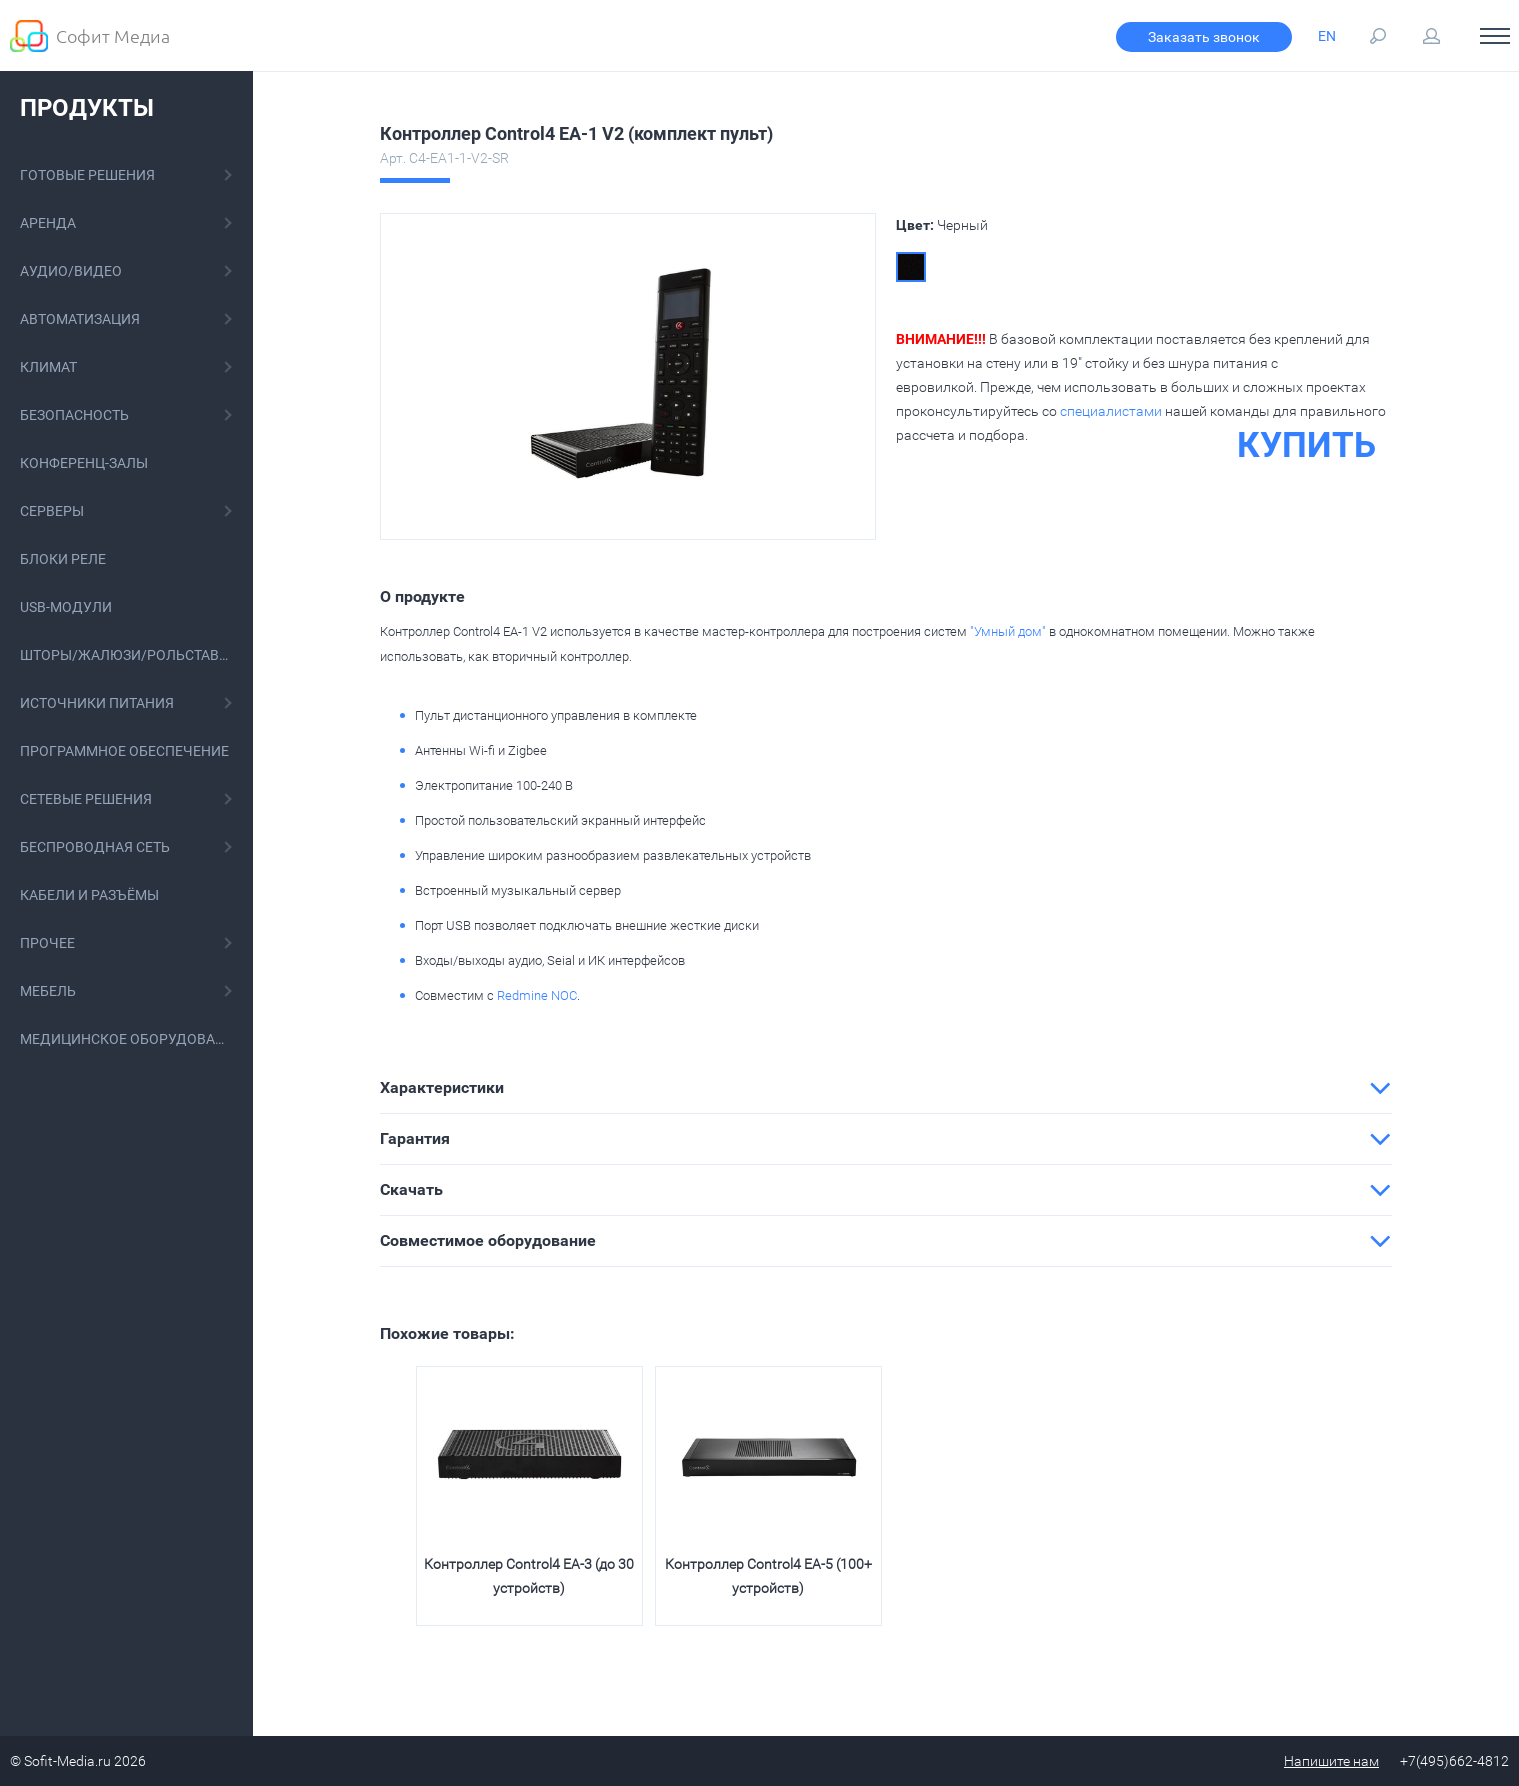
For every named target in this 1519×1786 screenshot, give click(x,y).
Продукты (87, 108)
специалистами (1111, 411)
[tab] (886, 1088)
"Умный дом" (1008, 631)
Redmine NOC (537, 995)
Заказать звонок (1204, 37)
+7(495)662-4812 (1454, 1761)
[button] (886, 1088)
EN (1327, 36)
